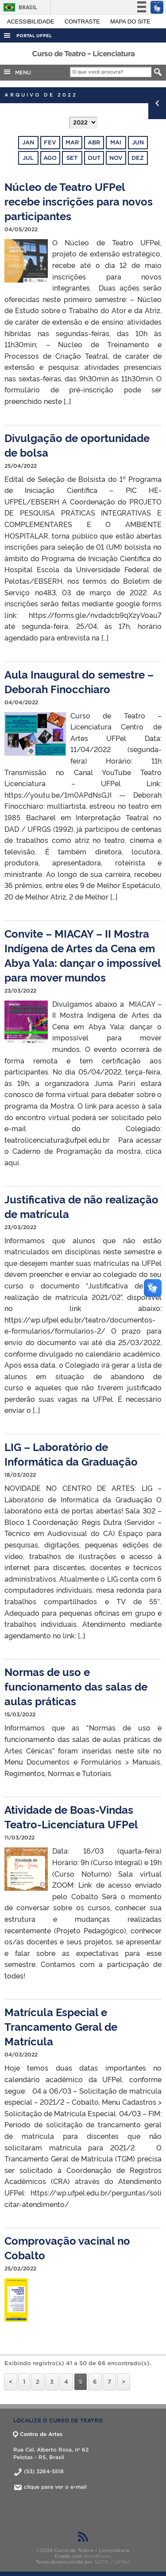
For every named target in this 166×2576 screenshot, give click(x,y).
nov (116, 158)
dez (137, 158)
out (94, 158)
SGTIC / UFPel (111, 2561)
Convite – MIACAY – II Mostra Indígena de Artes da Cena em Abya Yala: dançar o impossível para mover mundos (82, 955)
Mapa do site (130, 21)
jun (138, 142)
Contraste (83, 21)
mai (115, 142)
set (71, 158)
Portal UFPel (34, 35)
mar (72, 142)
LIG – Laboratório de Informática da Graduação (71, 1453)
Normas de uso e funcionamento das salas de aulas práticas (75, 1686)
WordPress (96, 2556)
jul (28, 158)
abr (94, 142)
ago (50, 158)
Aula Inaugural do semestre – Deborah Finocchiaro (79, 681)
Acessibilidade (31, 21)
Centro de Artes (37, 2434)
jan (28, 142)
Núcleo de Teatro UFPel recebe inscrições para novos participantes (78, 201)
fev (50, 142)
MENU (17, 71)
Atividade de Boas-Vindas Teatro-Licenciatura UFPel (71, 1816)
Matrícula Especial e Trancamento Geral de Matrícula (60, 2026)
